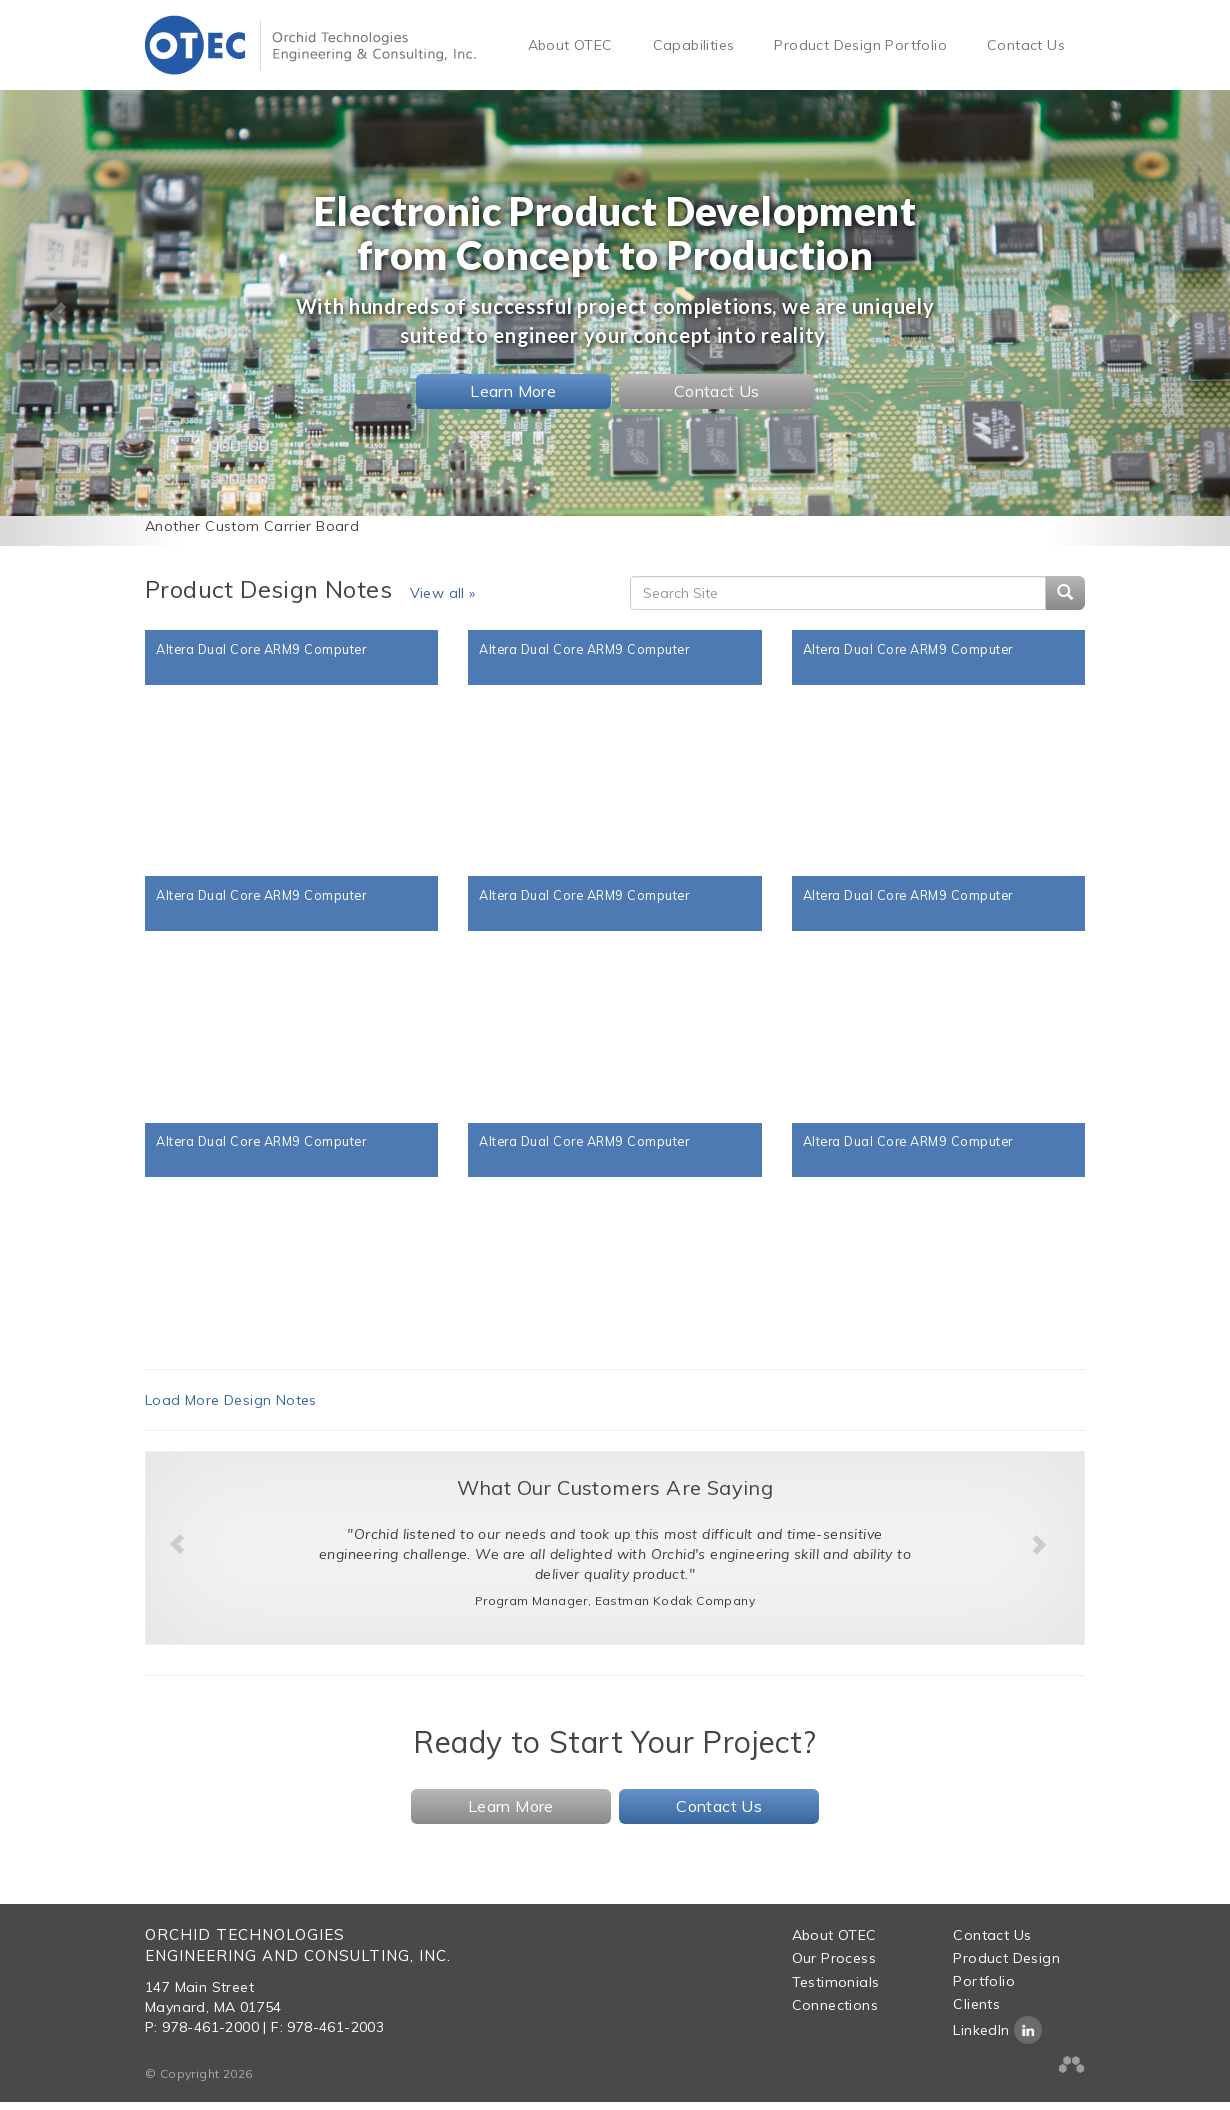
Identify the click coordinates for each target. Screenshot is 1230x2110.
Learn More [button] (513, 391)
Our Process (834, 1966)
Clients (976, 2012)
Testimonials (836, 1990)
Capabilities (694, 45)
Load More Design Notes (231, 1408)
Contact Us (1026, 45)
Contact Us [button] (717, 391)
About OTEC (570, 45)
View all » (443, 593)
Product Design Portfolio (860, 45)
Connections (835, 2013)
